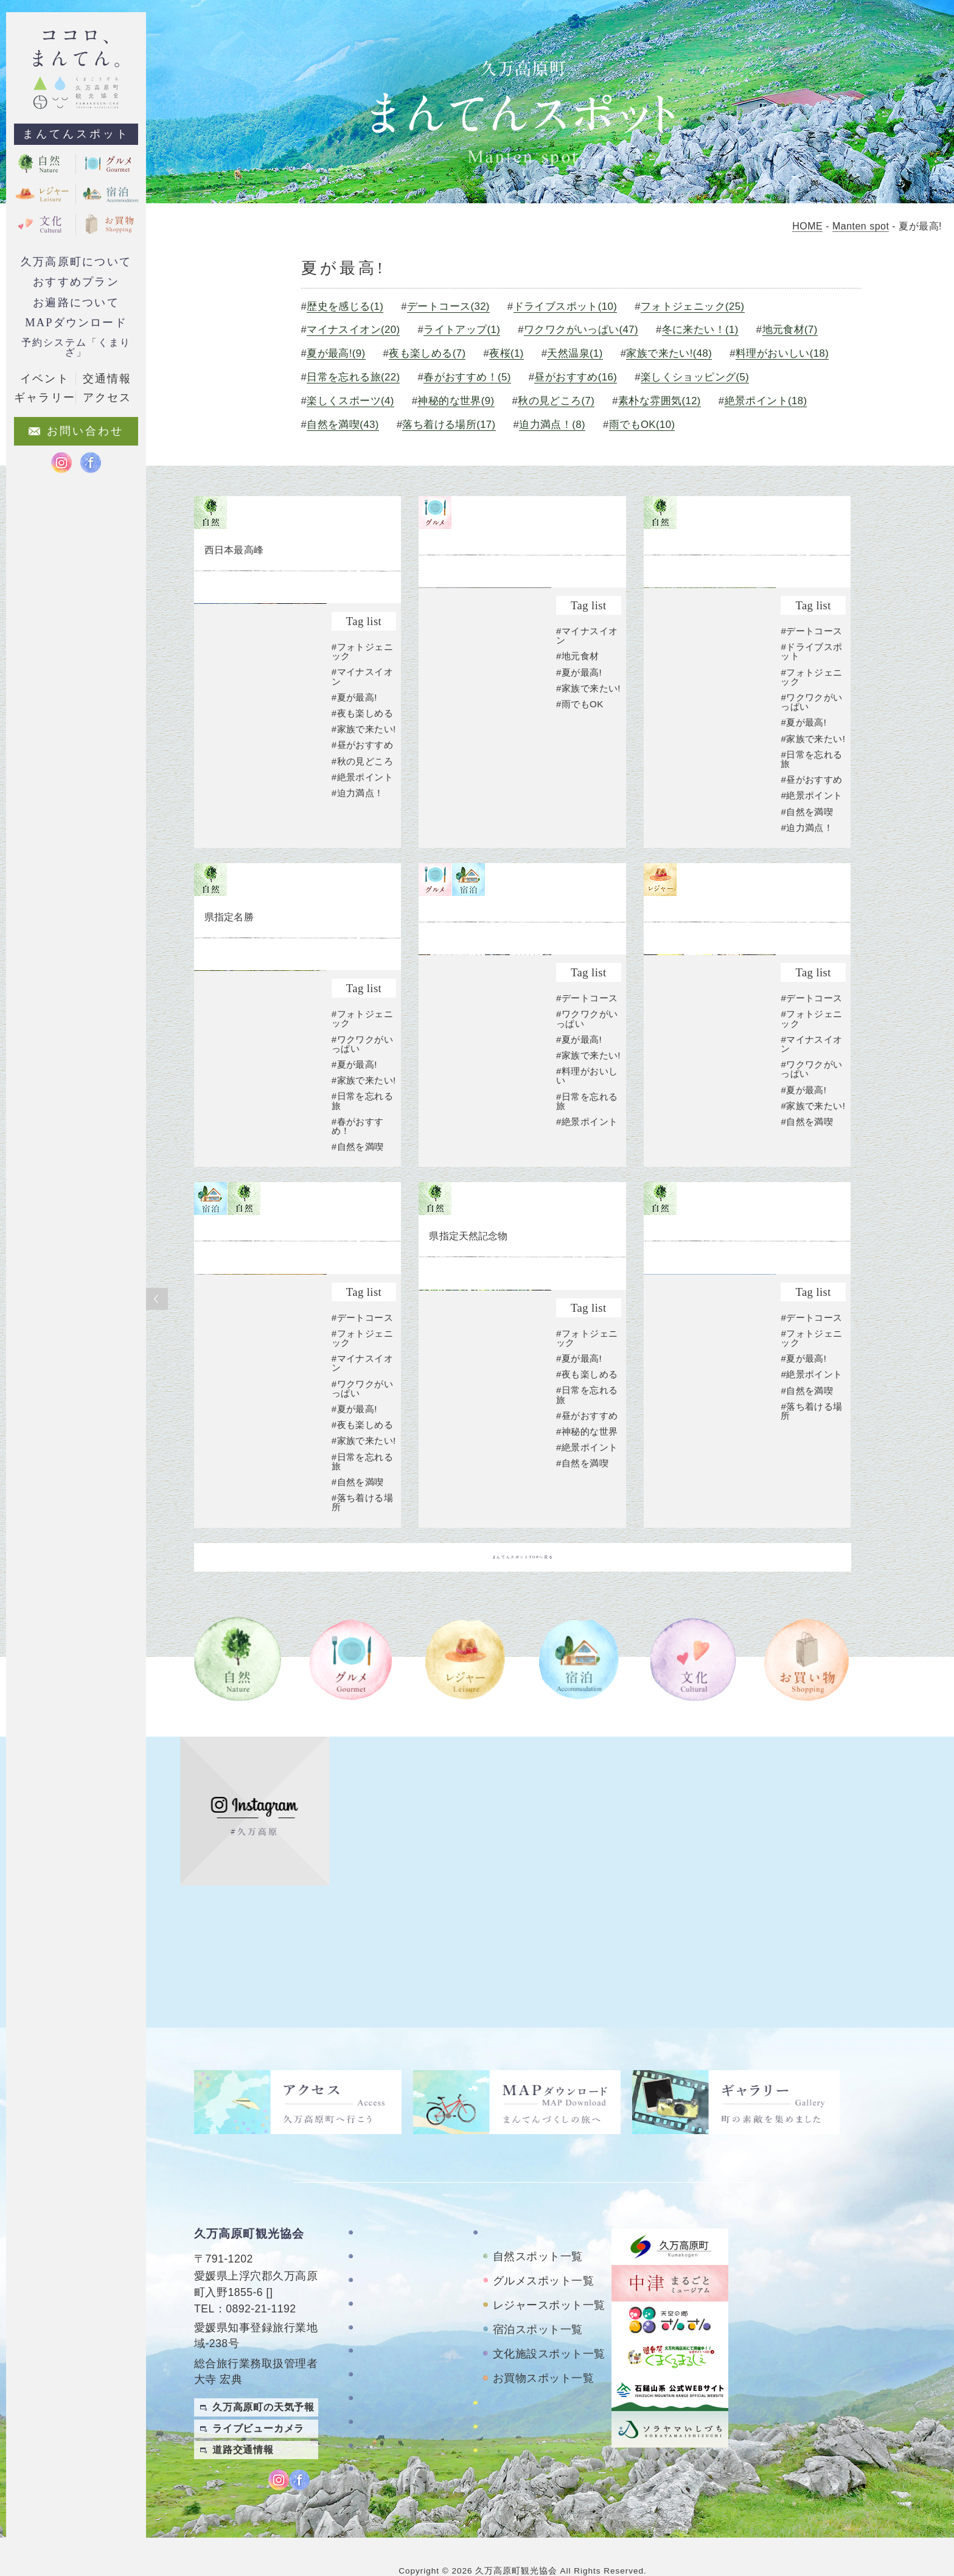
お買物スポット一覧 (543, 2349)
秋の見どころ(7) (697, 401)
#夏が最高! (355, 732)
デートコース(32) (456, 306)
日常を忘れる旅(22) (478, 377)
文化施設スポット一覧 (549, 2325)
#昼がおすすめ (363, 790)
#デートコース (812, 682)
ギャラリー (384, 2322)
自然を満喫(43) (563, 424)
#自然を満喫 (807, 872)
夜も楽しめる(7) (435, 353)
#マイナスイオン (363, 712)
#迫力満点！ (358, 838)
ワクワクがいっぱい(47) (589, 329)
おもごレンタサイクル (536, 2408)
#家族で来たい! (358, 769)
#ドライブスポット (812, 703)
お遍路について (76, 302)
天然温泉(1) (583, 353)
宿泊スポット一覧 (538, 2301)
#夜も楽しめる (363, 749)
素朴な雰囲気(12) (355, 424)
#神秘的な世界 (587, 1502)
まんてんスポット (76, 134)
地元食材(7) (799, 329)
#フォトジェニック (363, 687)
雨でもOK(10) (347, 447)
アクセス (379, 2346)
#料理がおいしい (587, 1162)
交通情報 (107, 379)
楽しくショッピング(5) (368, 401)
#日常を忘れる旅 (812, 820)
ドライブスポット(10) (573, 306)
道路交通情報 (243, 2421)
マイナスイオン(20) (361, 329)
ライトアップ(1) (470, 329)
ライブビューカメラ (258, 2400)
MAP (282, 2264)
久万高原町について (76, 262)
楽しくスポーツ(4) (490, 401)
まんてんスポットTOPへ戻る (523, 1653)
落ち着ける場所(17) (670, 424)
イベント (44, 379)
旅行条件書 (384, 2427)
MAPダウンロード (76, 323)
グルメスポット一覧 (543, 2252)
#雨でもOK (580, 765)
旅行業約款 (384, 2451)
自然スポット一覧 (538, 2228)
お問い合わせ (390, 2370)
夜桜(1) (514, 353)
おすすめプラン (76, 282)
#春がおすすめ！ (358, 1196)
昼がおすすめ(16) (701, 377)
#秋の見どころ (363, 805)
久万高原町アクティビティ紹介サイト (547, 2437)
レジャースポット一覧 (549, 2276)
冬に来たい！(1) (709, 329)
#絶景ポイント (363, 822)
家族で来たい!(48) (678, 353)
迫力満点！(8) (774, 424)
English (928, 2468)
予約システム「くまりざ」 (75, 347)
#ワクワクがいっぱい (812, 753)
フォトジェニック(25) (701, 306)
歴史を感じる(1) (352, 306)
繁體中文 (928, 2443)
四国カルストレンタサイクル (547, 2380)
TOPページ (385, 2204)
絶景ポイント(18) (462, 424)
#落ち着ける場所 (363, 1599)
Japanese (923, 2492)
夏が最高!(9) (343, 353)
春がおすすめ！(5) (592, 377)
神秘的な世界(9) (596, 401)
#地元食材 (577, 707)
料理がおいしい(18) (361, 377)
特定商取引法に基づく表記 (406, 2398)
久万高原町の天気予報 (263, 2378)
